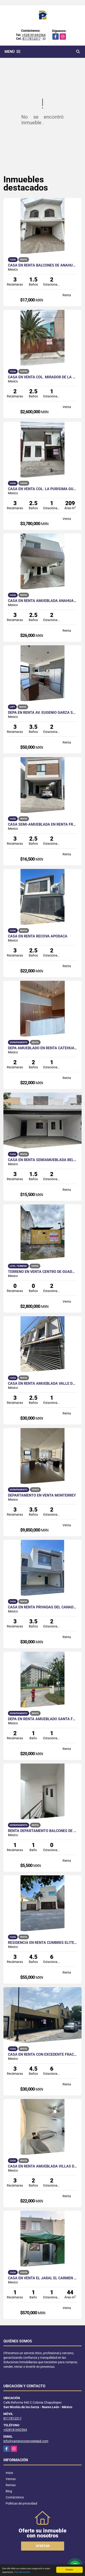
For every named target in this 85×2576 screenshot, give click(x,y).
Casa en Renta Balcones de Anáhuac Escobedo (42, 265)
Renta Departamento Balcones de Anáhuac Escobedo (42, 1831)
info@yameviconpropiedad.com (25, 2441)
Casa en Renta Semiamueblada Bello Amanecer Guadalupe (42, 1160)
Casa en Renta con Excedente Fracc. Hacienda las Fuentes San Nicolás (42, 2054)
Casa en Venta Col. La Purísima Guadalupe (42, 489)
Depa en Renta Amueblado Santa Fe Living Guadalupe (42, 1719)
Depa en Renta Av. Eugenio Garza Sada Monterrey (42, 712)
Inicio (9, 2473)
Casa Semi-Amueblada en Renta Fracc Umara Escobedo (42, 824)
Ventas (11, 2479)
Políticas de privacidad (21, 2503)
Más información (22, 2572)
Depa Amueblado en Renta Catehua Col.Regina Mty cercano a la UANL (42, 1048)
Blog (9, 2491)
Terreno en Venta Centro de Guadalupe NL (42, 1272)
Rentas (11, 2485)
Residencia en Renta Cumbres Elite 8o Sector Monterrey (42, 1943)
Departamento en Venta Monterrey (42, 1495)
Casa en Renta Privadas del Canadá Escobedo (42, 1607)
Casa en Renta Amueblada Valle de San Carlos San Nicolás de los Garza (42, 1383)
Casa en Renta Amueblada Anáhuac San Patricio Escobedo (42, 601)
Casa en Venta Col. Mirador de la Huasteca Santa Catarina (42, 377)
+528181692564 (34, 35)
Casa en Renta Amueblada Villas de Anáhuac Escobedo (42, 2166)
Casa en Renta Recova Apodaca (37, 936)
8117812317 (31, 38)
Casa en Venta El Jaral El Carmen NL (42, 2278)
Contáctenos (15, 2497)
